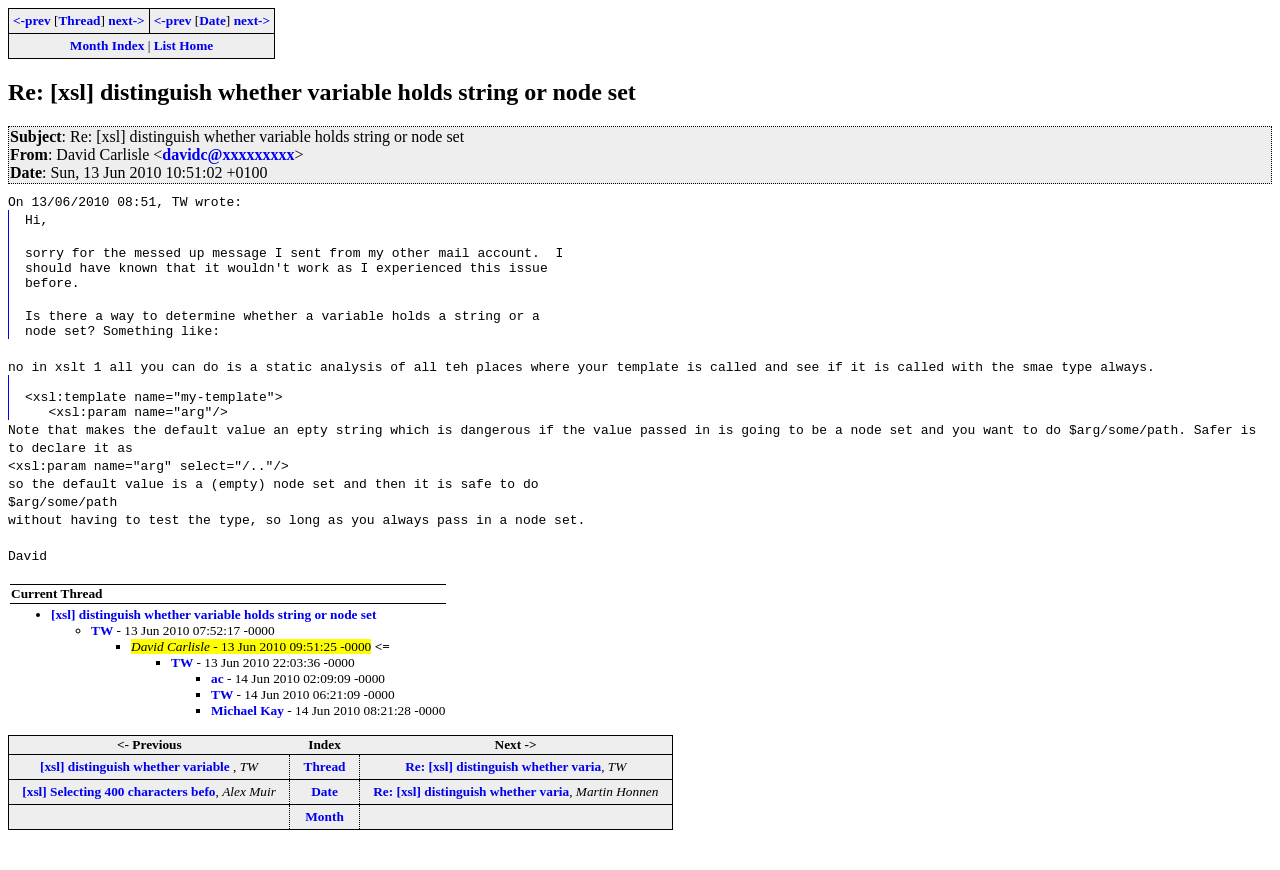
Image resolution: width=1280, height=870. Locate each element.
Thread (79, 20)
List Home (184, 45)
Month (324, 840)
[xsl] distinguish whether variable (136, 790)
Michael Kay (247, 734)
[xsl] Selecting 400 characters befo (118, 815)
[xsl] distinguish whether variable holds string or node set (213, 638)
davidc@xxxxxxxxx (228, 154)
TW (102, 654)
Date (212, 20)
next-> (126, 20)
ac (217, 702)
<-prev (32, 20)
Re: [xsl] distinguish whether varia (503, 790)
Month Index (107, 45)
